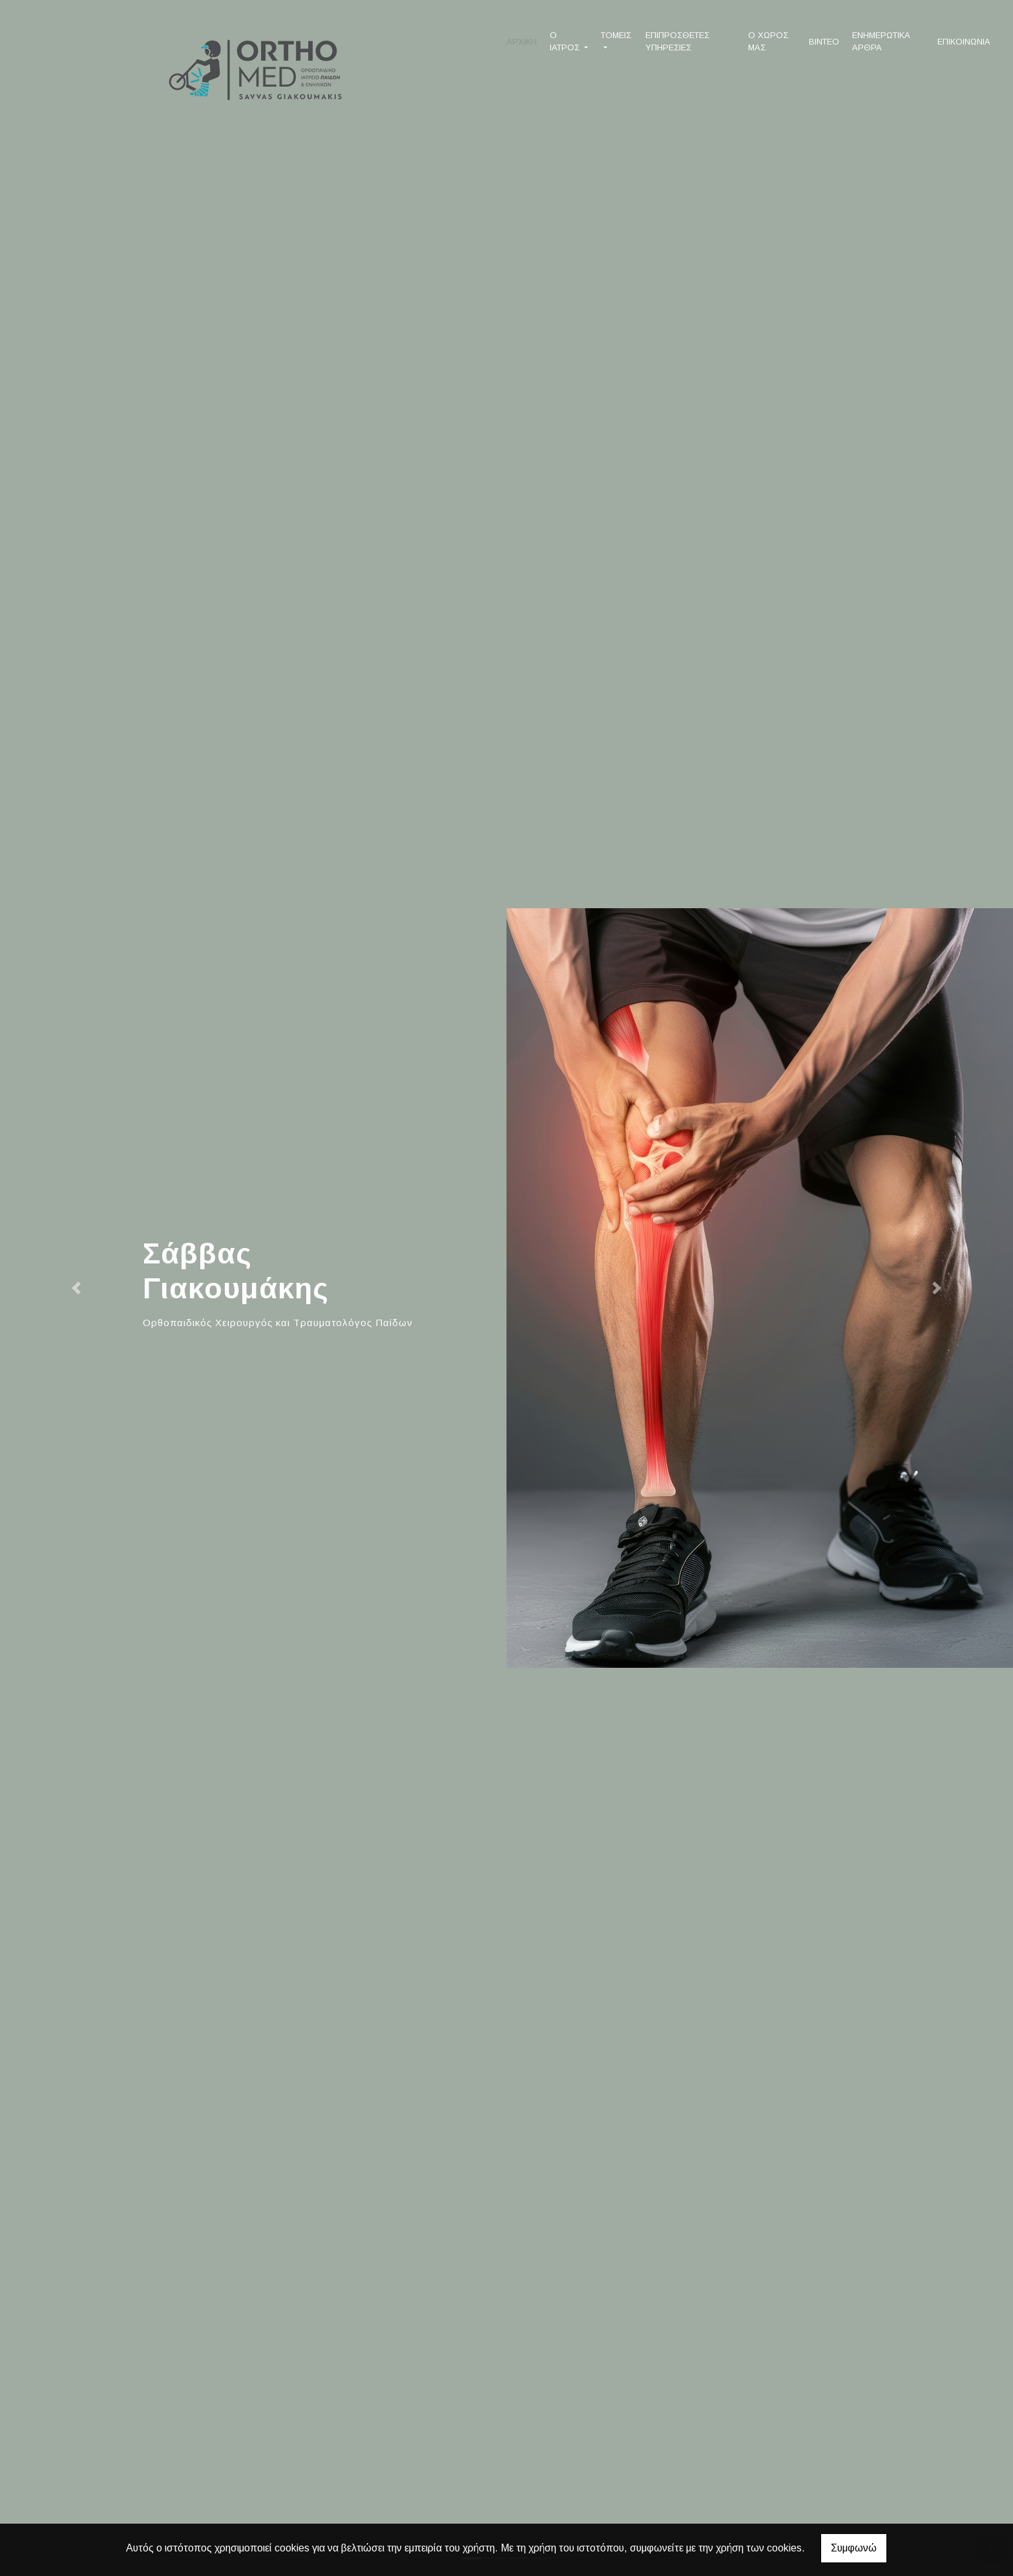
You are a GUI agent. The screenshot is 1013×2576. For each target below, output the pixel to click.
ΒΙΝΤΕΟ (824, 42)
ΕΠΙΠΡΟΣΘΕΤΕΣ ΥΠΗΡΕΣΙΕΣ (677, 41)
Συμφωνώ (854, 2547)
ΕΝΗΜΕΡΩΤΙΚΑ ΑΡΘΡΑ (881, 41)
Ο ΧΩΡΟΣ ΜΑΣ (768, 41)
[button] (76, 1288)
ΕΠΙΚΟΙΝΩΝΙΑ (963, 42)
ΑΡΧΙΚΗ (521, 42)
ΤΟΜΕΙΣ (616, 35)
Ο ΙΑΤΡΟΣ (566, 41)
